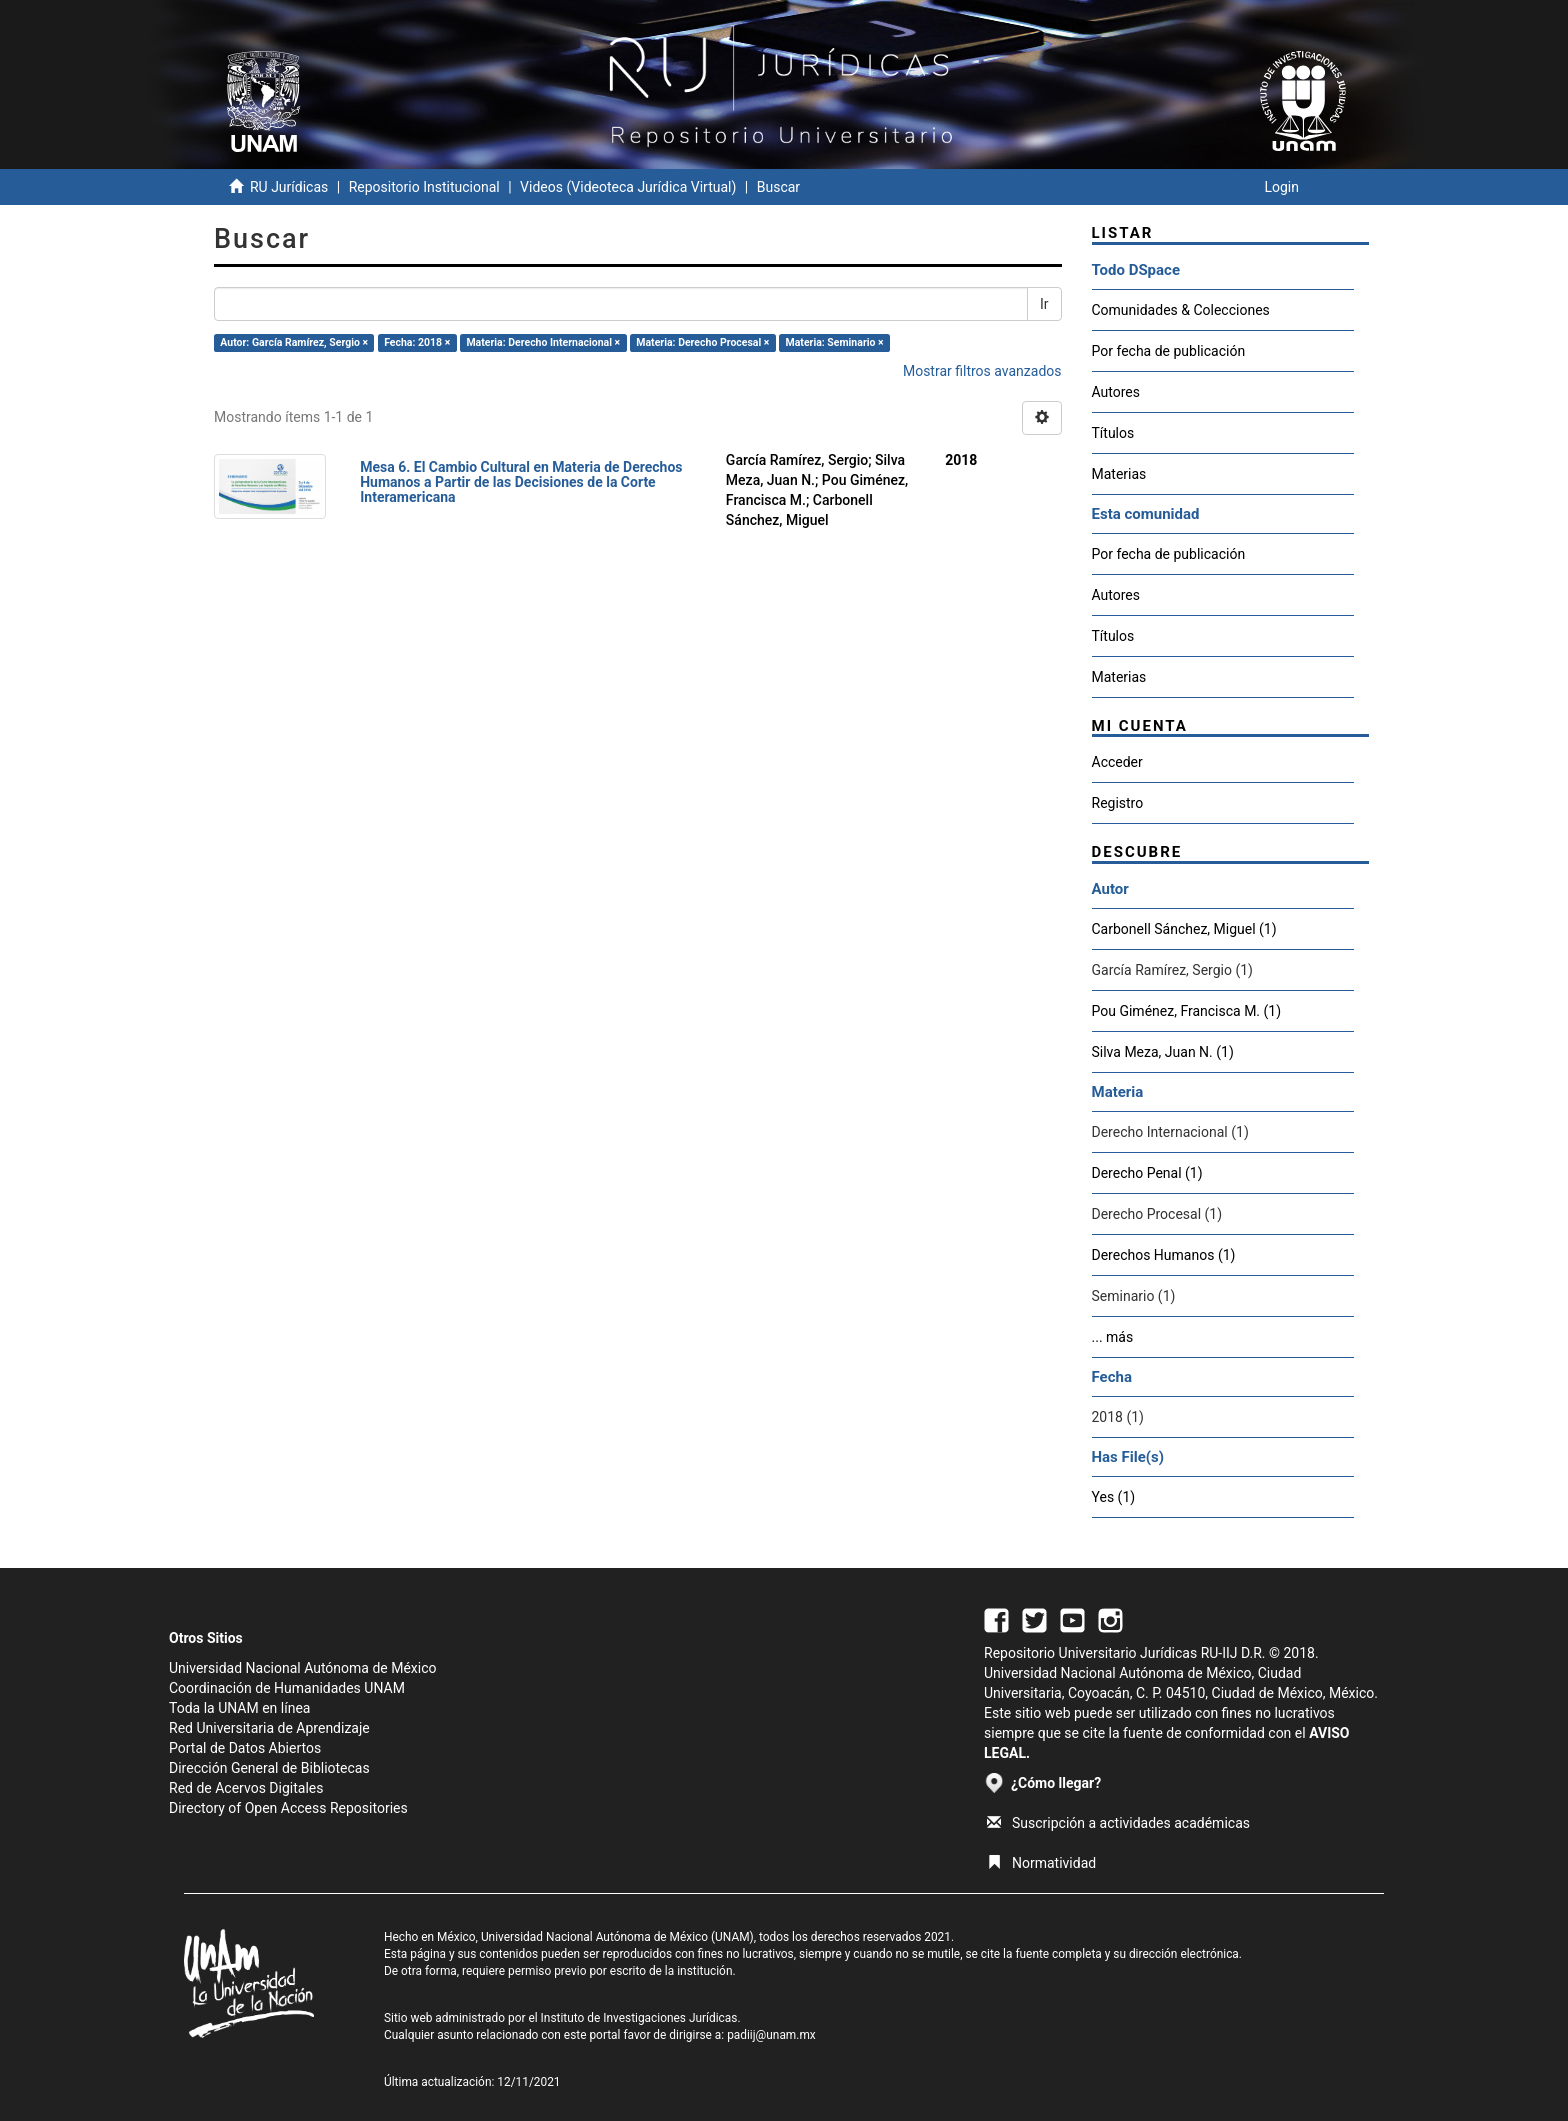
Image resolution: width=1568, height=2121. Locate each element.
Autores (1116, 392)
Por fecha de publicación (1169, 351)
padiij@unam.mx (771, 2035)
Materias (1119, 474)
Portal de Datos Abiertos (245, 1748)
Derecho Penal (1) (1147, 1173)
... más (1113, 1337)
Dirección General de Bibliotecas (269, 1768)
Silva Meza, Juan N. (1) (1163, 1052)
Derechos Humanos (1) (1164, 1255)
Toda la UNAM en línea (239, 1708)
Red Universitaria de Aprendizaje (269, 1728)
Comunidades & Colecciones (1181, 310)
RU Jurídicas (289, 187)
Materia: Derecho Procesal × (702, 342)
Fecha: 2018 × (417, 342)
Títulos (1113, 433)
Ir (1044, 304)
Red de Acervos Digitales (246, 1788)
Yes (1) (1114, 1497)
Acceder (1117, 762)
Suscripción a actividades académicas (1118, 1823)
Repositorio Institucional (424, 187)
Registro (1118, 803)
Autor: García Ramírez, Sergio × (294, 342)
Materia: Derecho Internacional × (543, 342)
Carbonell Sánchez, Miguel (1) (1184, 929)
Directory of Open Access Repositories (288, 1808)
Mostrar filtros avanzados (982, 371)
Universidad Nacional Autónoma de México (303, 1668)
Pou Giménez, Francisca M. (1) (1187, 1011)
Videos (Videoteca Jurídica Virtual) (628, 187)
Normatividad (1041, 1863)
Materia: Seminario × (835, 342)
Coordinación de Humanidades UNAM (287, 1688)
